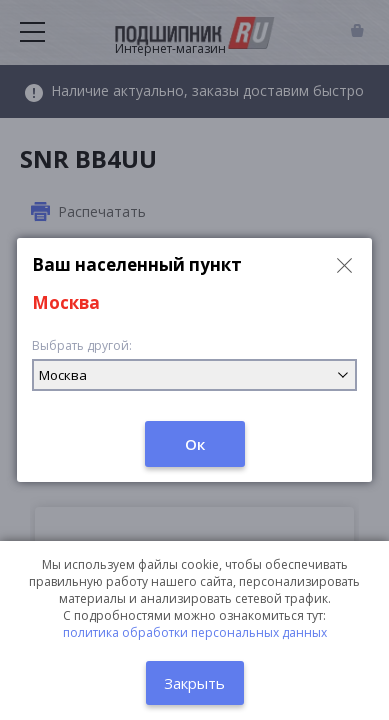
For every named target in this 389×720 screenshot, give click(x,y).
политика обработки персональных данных (195, 632)
